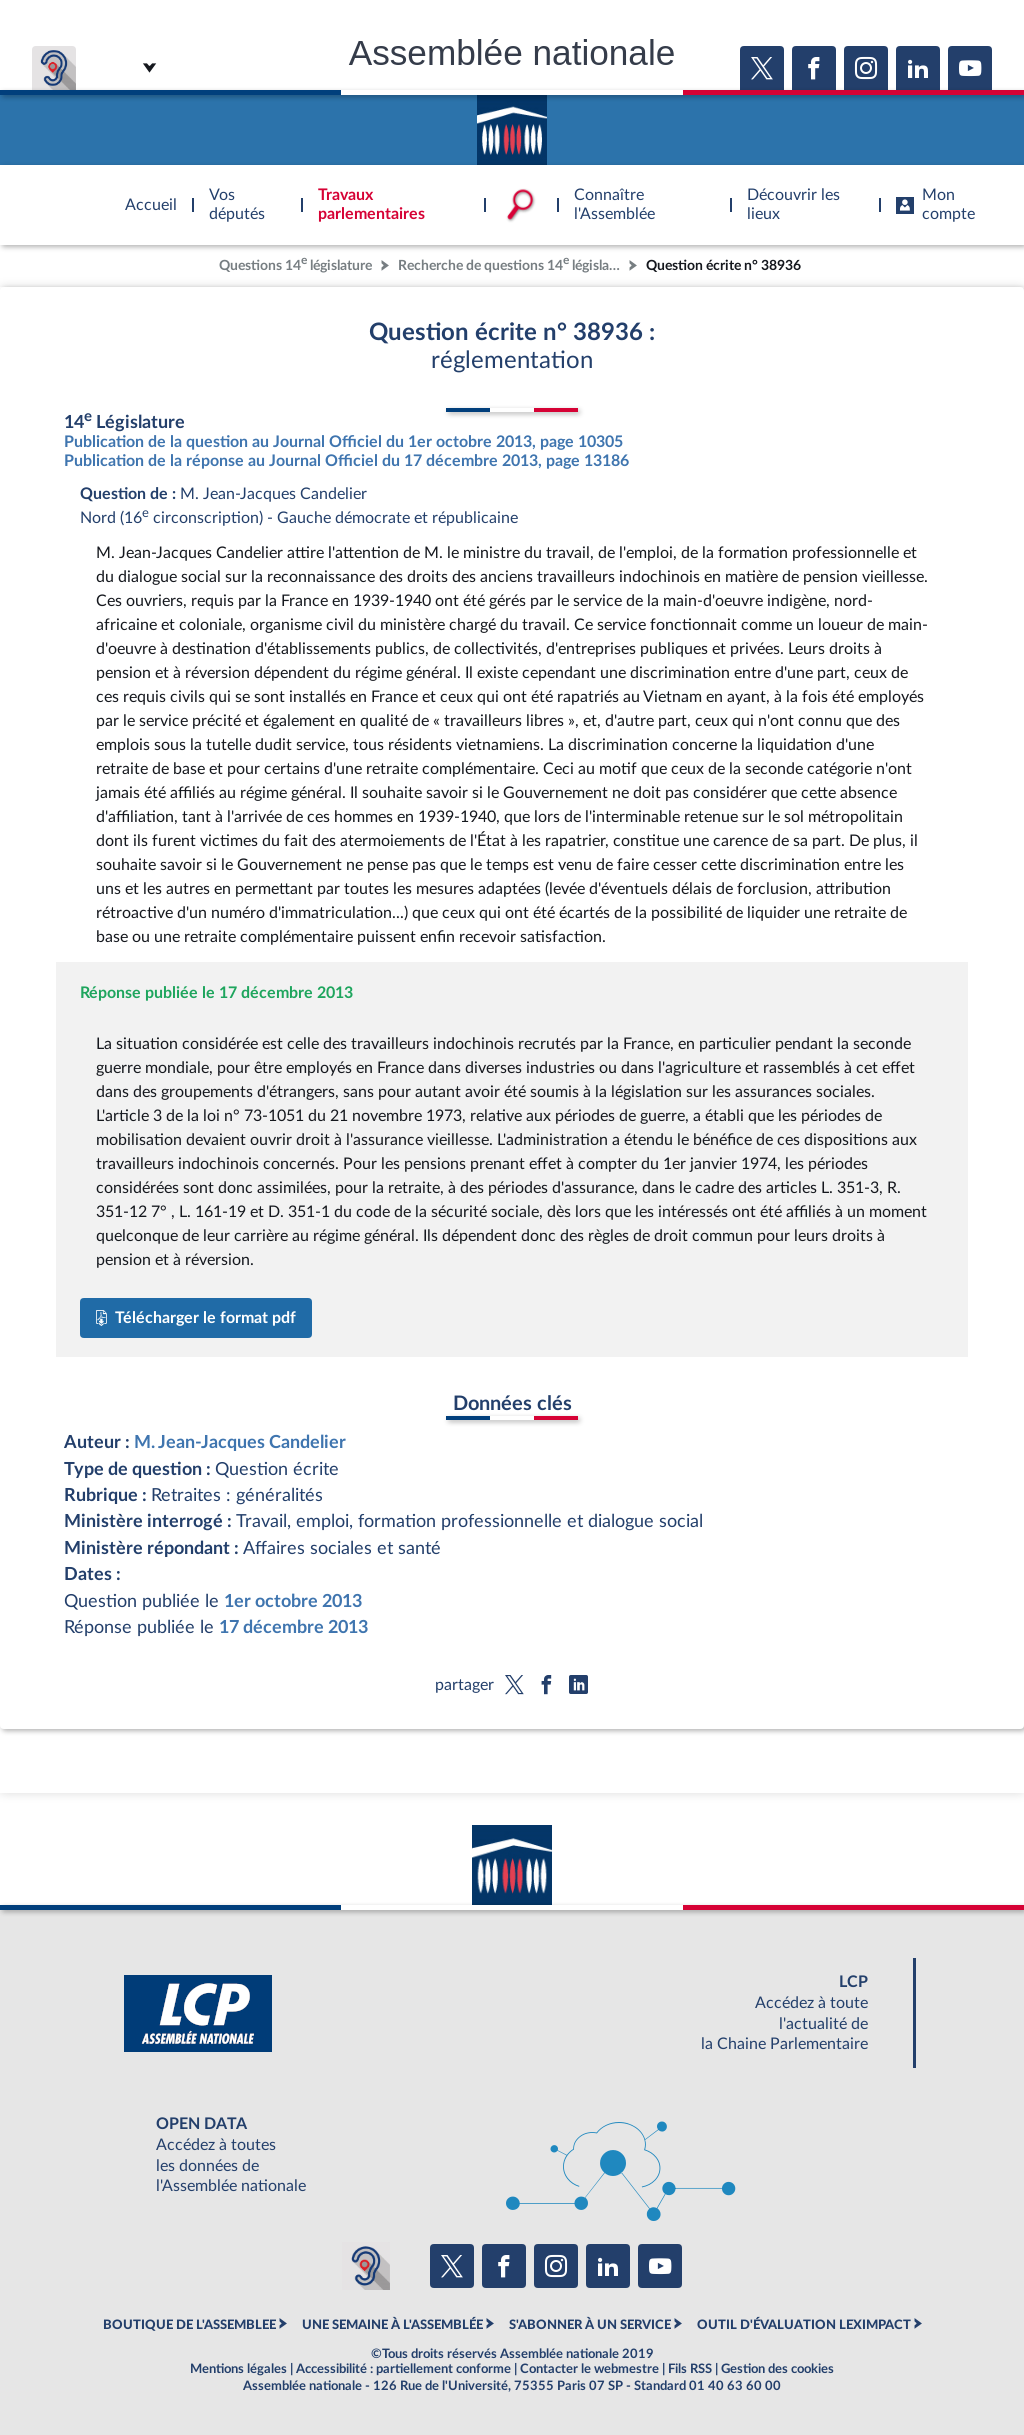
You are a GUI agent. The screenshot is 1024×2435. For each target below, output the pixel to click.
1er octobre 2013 (293, 1601)
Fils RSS (690, 2369)
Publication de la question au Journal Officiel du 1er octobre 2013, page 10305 (343, 442)
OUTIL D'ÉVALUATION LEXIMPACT (804, 2325)
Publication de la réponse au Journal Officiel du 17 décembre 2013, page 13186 (346, 461)
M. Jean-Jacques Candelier (240, 1442)
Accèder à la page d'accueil (512, 123)
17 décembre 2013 (293, 1627)
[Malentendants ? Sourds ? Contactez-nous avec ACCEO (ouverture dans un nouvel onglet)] (366, 2266)
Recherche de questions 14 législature (511, 263)
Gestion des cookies (777, 2369)
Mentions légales (238, 2369)
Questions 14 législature (295, 263)
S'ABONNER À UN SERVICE (590, 2325)
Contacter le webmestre (589, 2369)
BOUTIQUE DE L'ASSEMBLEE (189, 2325)
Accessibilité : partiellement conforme (403, 2369)
